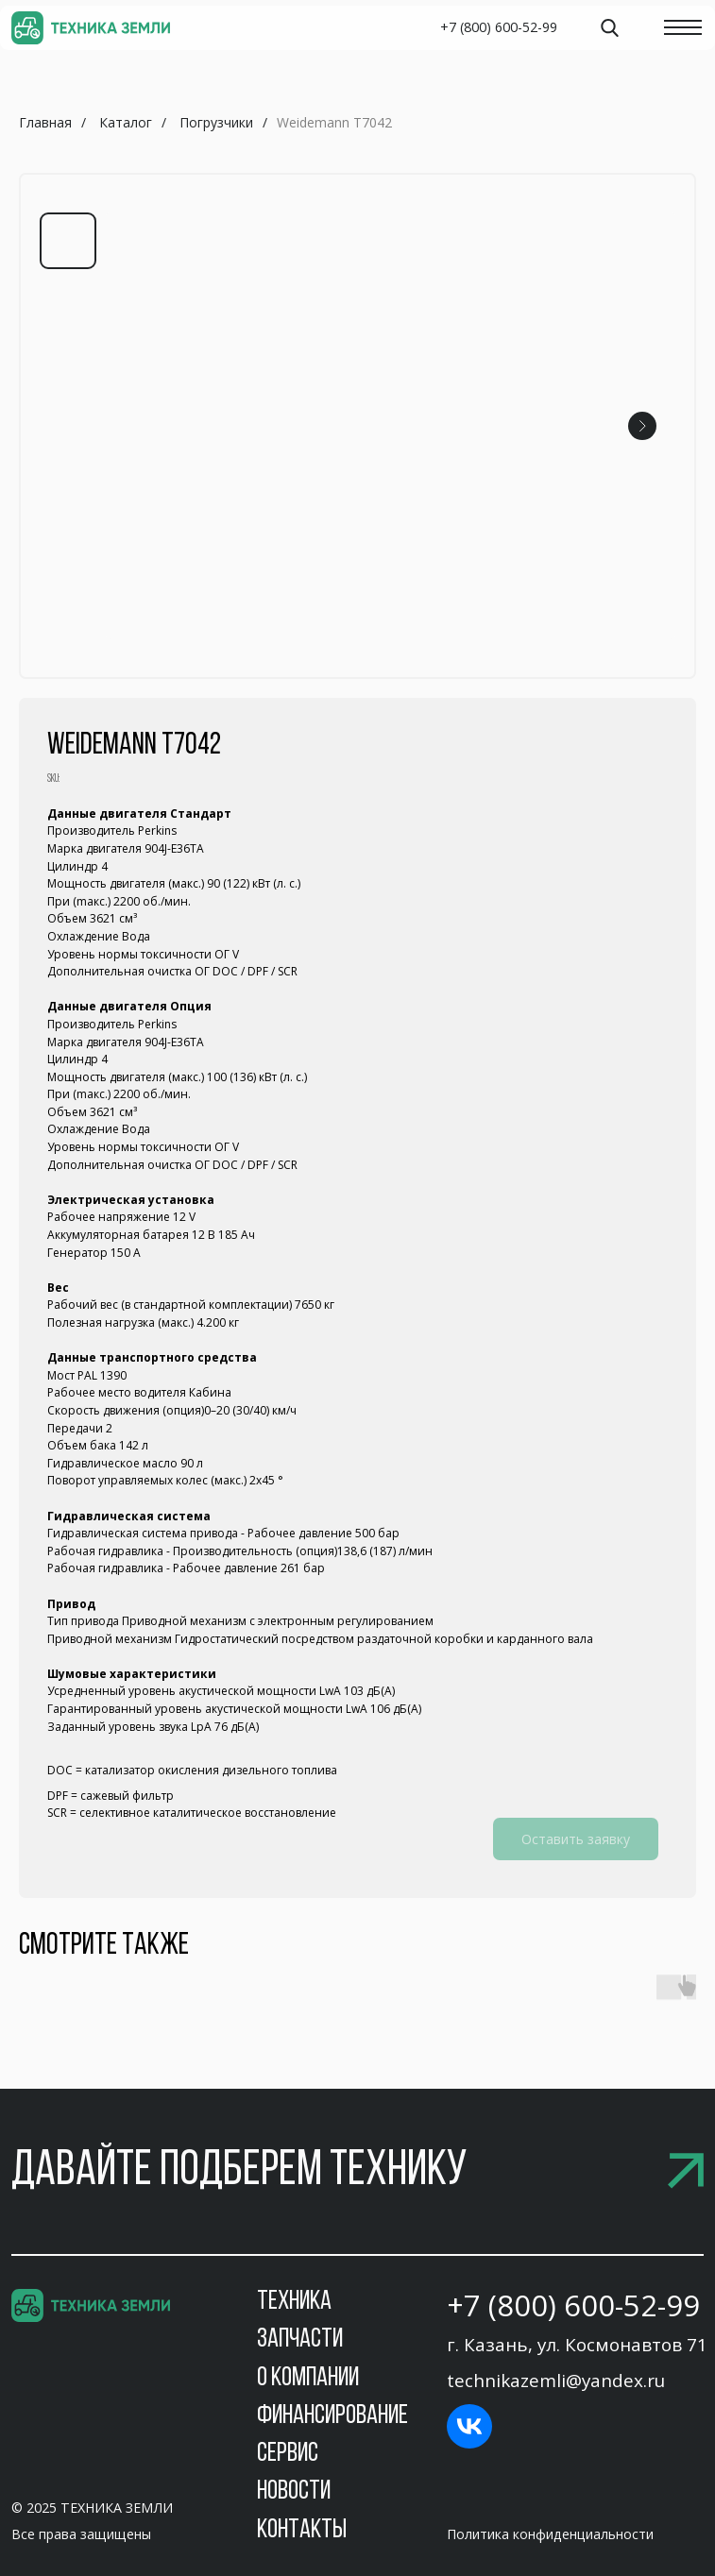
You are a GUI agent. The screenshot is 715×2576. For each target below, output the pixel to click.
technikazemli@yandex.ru (556, 2380)
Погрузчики (216, 122)
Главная (45, 122)
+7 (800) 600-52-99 (573, 2305)
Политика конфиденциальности (550, 2534)
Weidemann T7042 (334, 122)
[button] (357, 2172)
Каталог (125, 122)
